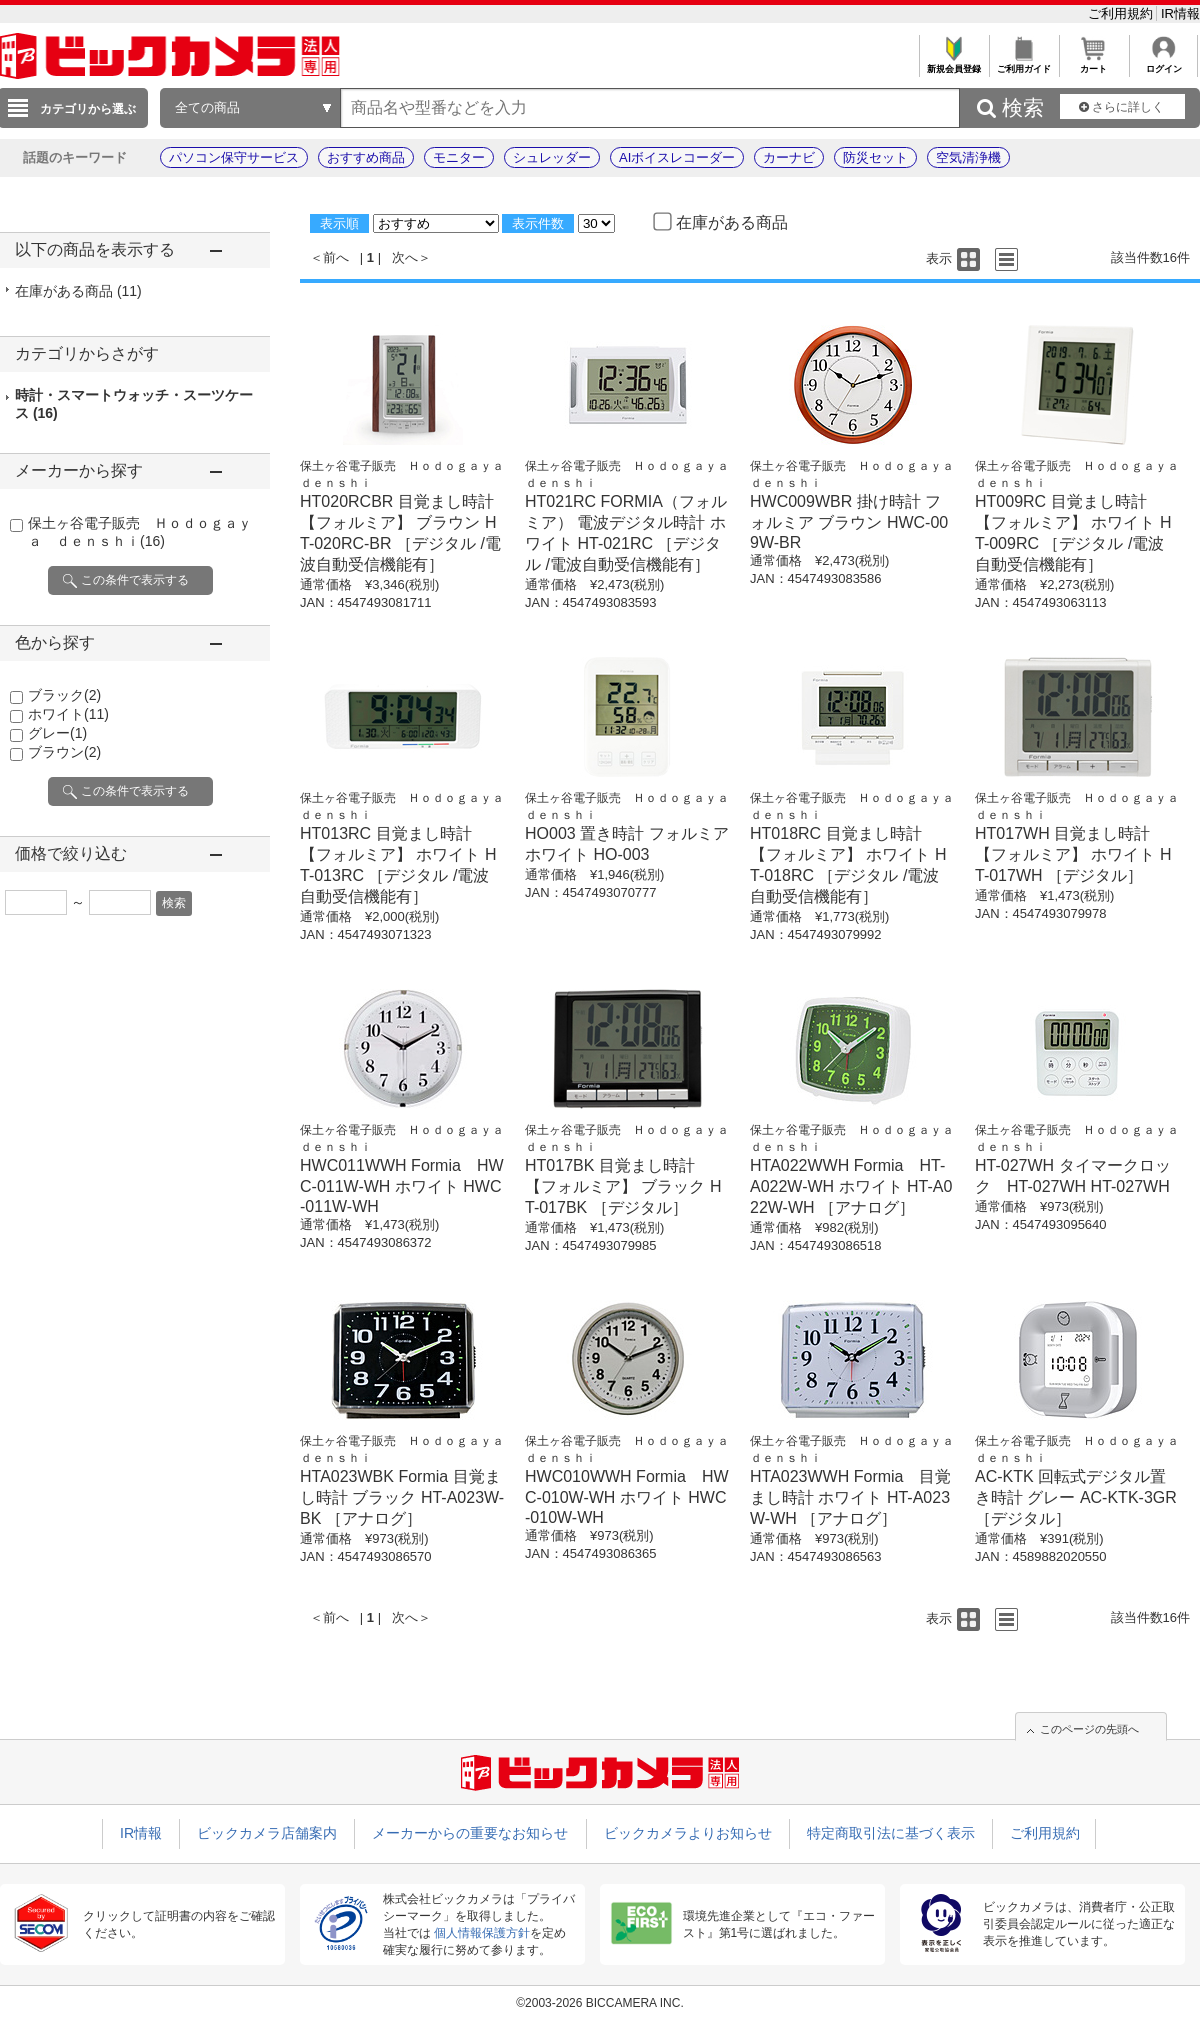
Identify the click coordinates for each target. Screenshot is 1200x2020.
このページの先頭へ (1089, 1729)
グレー (57, 733)
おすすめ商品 (366, 157)
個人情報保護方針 (482, 1933)
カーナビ (789, 157)
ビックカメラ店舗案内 (267, 1833)
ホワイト (68, 714)
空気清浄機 (968, 157)
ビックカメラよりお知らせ (688, 1833)
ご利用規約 (1122, 13)
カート (1093, 63)
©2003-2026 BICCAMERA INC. (600, 2003)
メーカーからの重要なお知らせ (470, 1833)
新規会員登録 (953, 63)
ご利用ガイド (1023, 63)
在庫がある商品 (78, 291)
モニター (459, 157)
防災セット (875, 157)
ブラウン (64, 752)
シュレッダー (552, 157)
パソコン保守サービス (234, 157)
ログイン (1163, 63)
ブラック (64, 695)
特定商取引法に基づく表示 (891, 1833)
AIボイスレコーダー (677, 157)
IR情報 (1180, 13)
